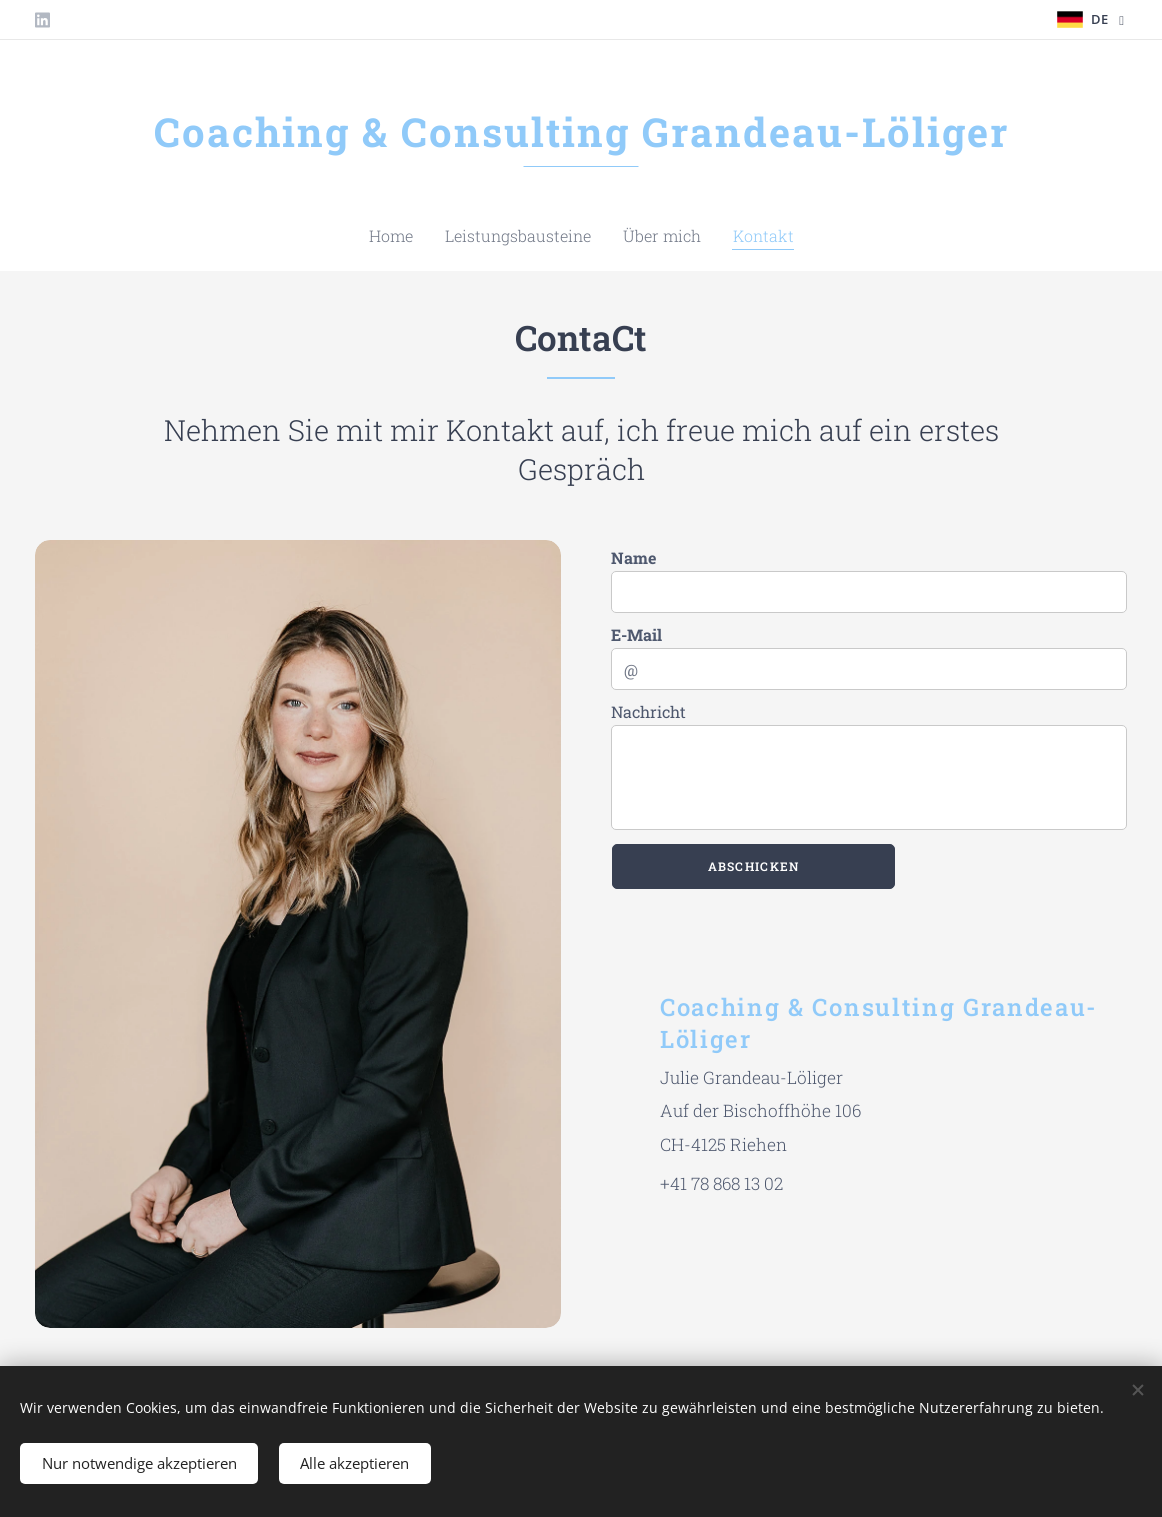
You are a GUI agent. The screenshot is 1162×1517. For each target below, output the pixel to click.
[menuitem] (541, 236)
